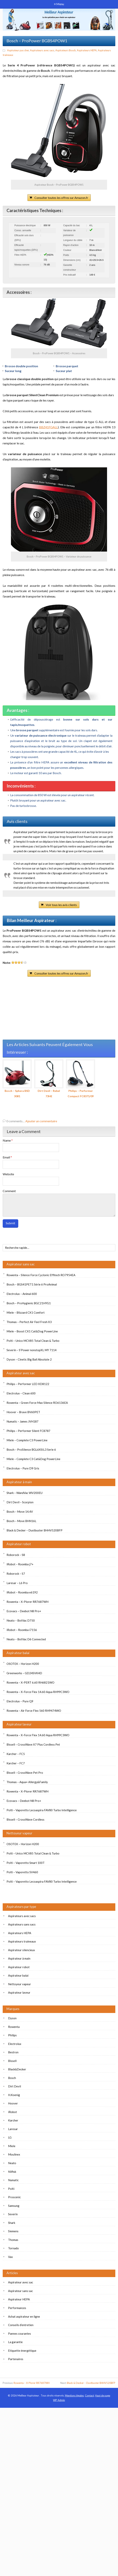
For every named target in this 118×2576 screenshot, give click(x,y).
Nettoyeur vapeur (19, 1833)
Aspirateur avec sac (21, 1373)
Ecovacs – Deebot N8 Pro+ (24, 1611)
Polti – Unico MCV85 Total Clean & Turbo (33, 1340)
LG (10, 2137)
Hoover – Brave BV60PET (23, 1412)
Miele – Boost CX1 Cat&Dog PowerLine (32, 1331)
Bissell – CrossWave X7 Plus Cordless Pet (33, 1744)
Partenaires (15, 2359)
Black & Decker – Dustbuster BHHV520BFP (34, 1530)
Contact (89, 2395)
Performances (17, 2308)
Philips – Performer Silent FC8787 (28, 1430)
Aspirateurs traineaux (22, 1941)
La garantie (15, 2342)
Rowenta (14, 2026)
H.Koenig (14, 2095)
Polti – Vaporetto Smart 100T (26, 1862)
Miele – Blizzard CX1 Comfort (26, 1312)
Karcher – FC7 (16, 1763)
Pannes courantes (19, 2333)
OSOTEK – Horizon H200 (23, 1663)
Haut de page (102, 2395)
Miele (11, 2146)
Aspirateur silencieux (21, 1950)
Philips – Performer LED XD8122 (28, 1384)
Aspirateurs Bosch (65, 50)
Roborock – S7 (16, 1573)
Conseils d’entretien (20, 2325)
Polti (11, 2188)
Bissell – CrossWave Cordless (25, 1819)
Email (7, 1157)
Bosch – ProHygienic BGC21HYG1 (29, 1303)
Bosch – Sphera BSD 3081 (17, 1078)
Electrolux (14, 2043)
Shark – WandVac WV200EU (24, 1493)
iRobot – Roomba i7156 (22, 1630)
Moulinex (14, 2154)
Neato (12, 2163)
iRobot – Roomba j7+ (20, 1564)
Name (8, 1140)
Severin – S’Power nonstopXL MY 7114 (32, 1350)
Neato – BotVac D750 (21, 1620)
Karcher (13, 2120)
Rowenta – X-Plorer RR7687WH (27, 1601)
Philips (12, 2035)
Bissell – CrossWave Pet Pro (25, 1772)
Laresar (13, 2129)
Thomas (13, 2239)
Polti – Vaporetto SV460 (22, 1872)
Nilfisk (12, 2171)
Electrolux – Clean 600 (21, 1393)
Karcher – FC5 (16, 1754)
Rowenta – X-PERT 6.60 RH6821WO (30, 1682)
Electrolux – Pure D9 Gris (23, 1468)
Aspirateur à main (19, 1482)
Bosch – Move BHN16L (21, 1521)
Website (8, 1174)
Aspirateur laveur (19, 1724)
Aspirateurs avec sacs (42, 50)
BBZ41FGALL (48, 427)
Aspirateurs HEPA (87, 50)
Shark (11, 2222)
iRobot (12, 2112)
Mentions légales (74, 2395)
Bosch (12, 2078)
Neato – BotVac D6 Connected (26, 1639)
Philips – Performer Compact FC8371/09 (80, 1078)
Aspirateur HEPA (19, 2299)
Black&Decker (17, 2069)
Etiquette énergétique (22, 2350)
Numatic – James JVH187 (22, 1421)
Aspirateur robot (19, 1544)
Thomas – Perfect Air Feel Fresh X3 (29, 1322)
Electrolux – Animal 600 (22, 1293)
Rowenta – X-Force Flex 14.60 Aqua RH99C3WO (38, 1692)
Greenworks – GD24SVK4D (24, 1673)
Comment (9, 1191)
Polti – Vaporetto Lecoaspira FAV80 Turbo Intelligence (42, 1810)
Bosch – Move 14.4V (20, 1511)
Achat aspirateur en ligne (24, 2316)
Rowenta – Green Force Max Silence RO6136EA (37, 1402)
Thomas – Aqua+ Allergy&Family (27, 1782)
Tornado (13, 2248)
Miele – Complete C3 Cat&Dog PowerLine (33, 1459)
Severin (13, 2214)
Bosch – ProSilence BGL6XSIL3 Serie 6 (31, 1449)
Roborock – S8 (16, 1555)
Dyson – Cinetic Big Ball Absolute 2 (29, 1359)
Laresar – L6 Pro (17, 1583)
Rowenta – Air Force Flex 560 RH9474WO (34, 1710)
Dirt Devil (14, 2086)
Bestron (13, 2052)
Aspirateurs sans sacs (22, 1924)
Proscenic (14, 2197)
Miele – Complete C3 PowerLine (27, 1440)
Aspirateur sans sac (21, 1264)
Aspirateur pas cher (18, 50)
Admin (59, 2400)
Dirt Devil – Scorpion (20, 1502)
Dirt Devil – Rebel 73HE (48, 1078)
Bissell (12, 2061)
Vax (10, 2256)
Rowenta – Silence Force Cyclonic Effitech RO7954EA (41, 1275)
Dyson (12, 2018)
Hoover (13, 2103)
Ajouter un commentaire (41, 1121)
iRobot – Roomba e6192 (22, 1592)
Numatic (13, 2180)
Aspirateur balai (18, 1653)
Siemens (13, 2231)
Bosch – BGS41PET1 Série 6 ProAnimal (32, 1284)
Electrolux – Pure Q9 (20, 1701)
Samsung (13, 2205)
